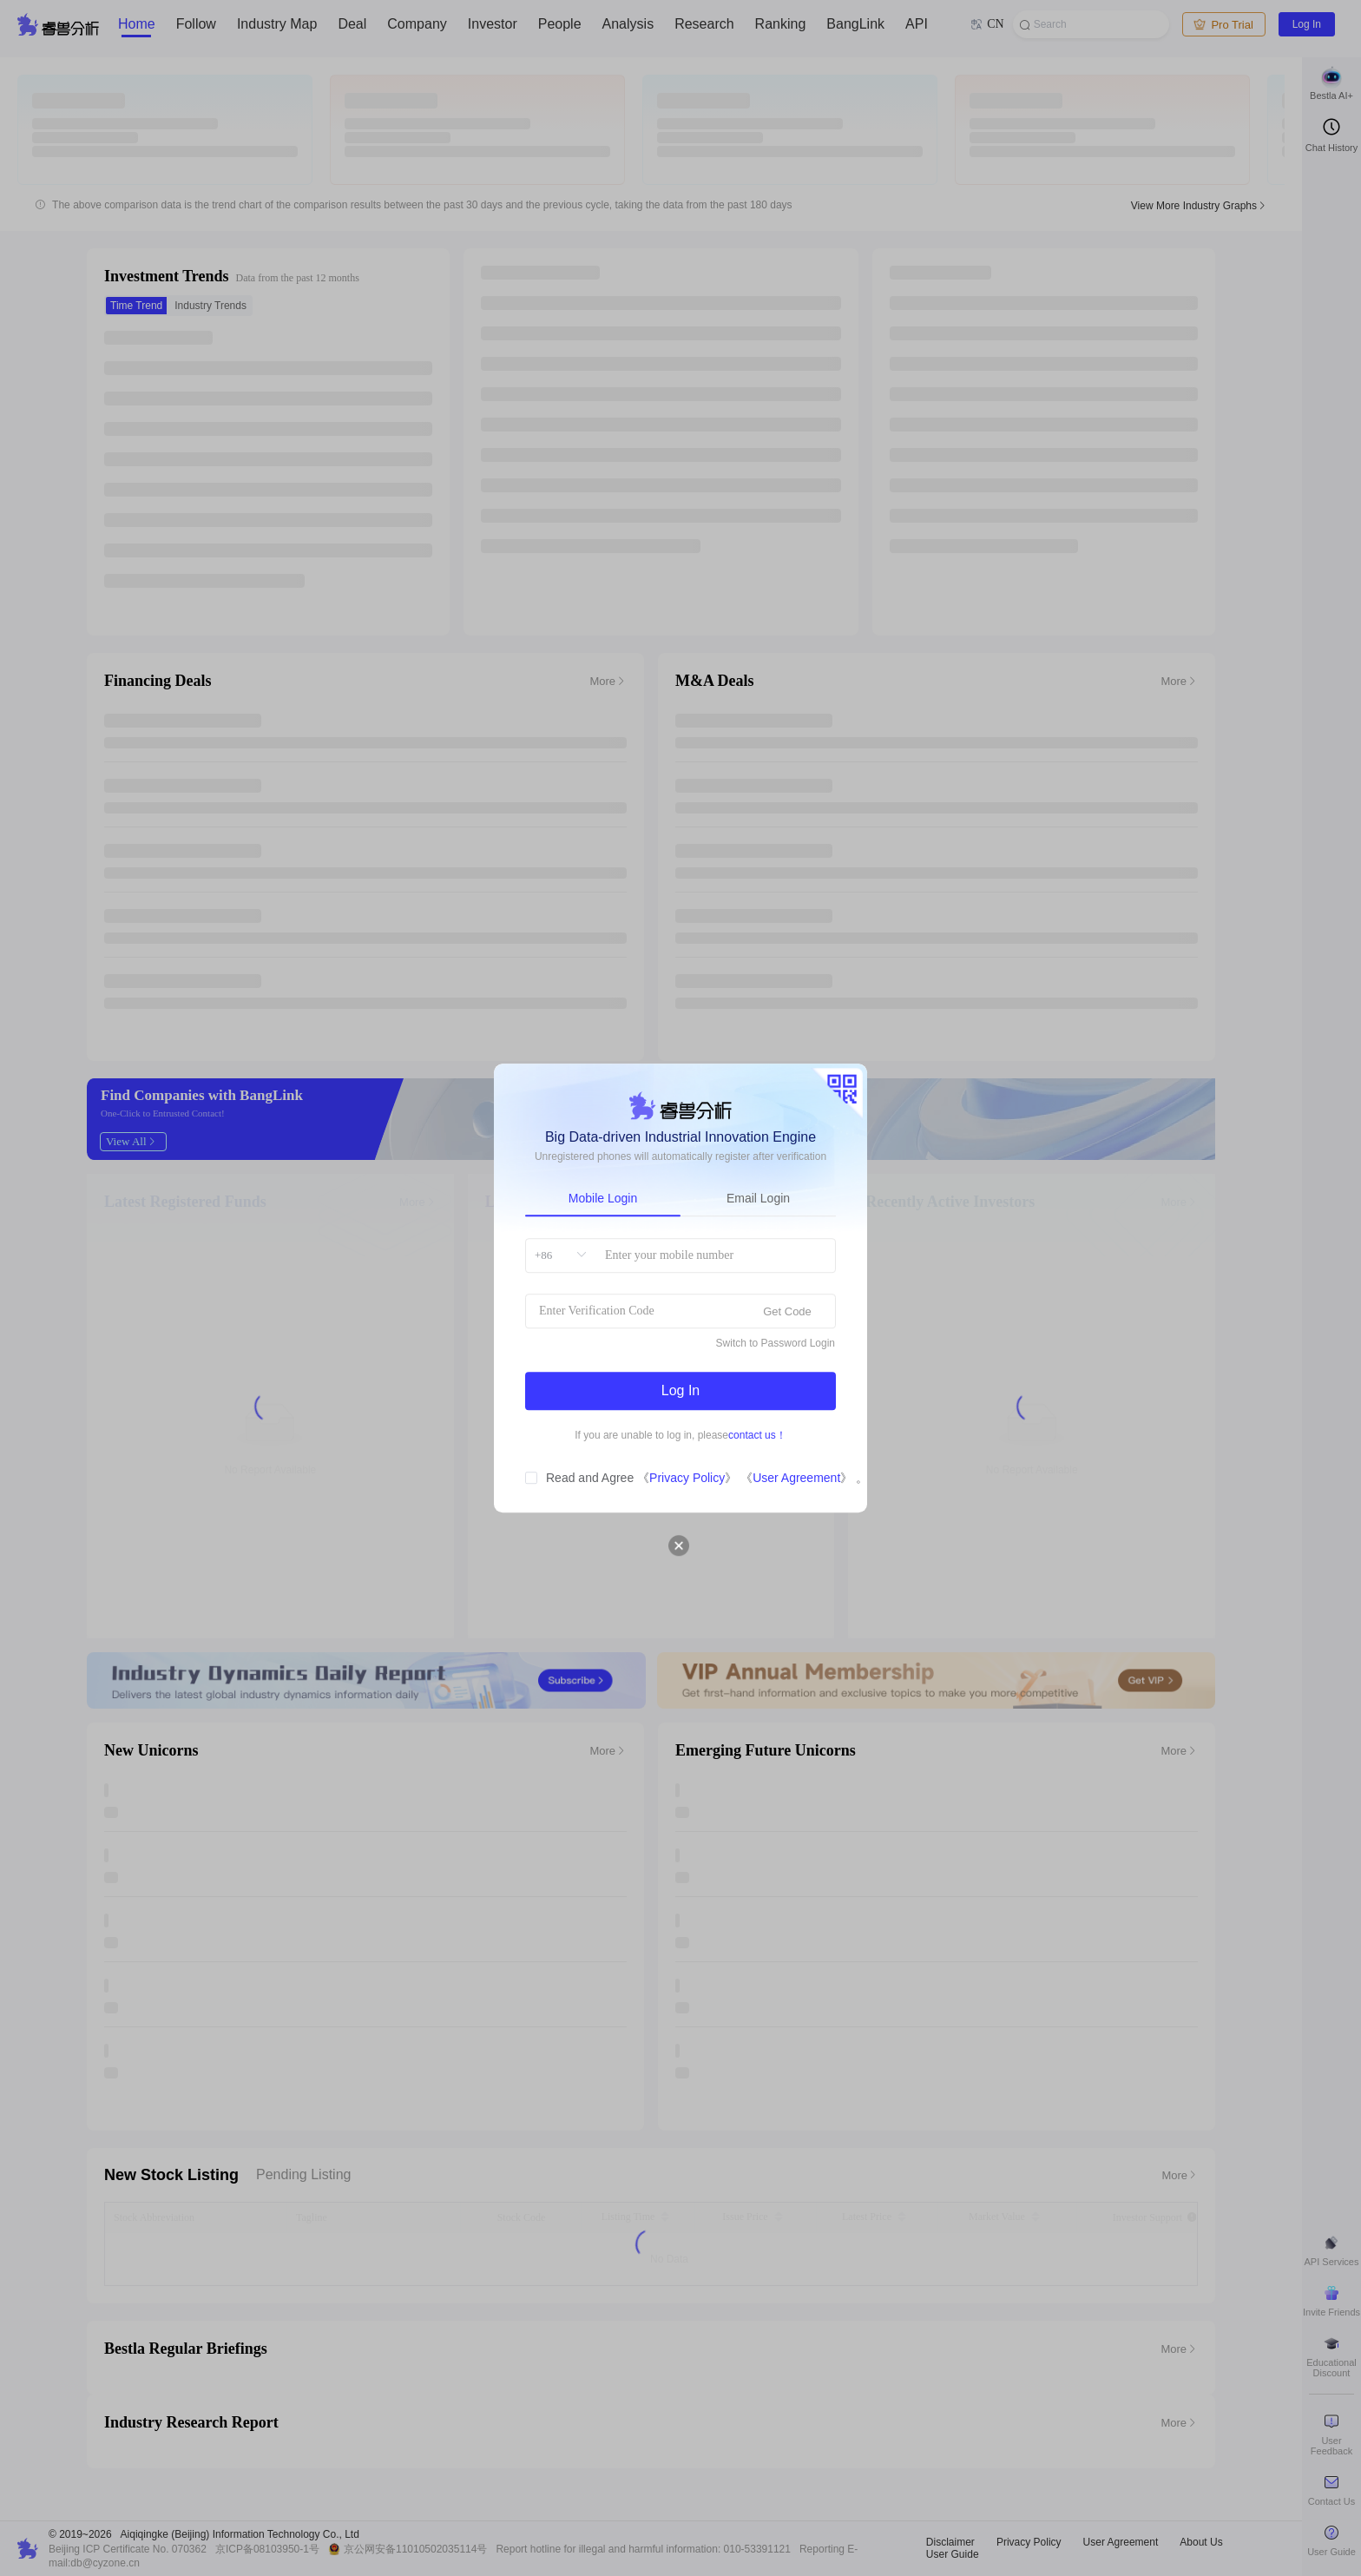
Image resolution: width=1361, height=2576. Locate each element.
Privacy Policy (687, 1478)
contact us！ (757, 1435)
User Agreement (796, 1478)
